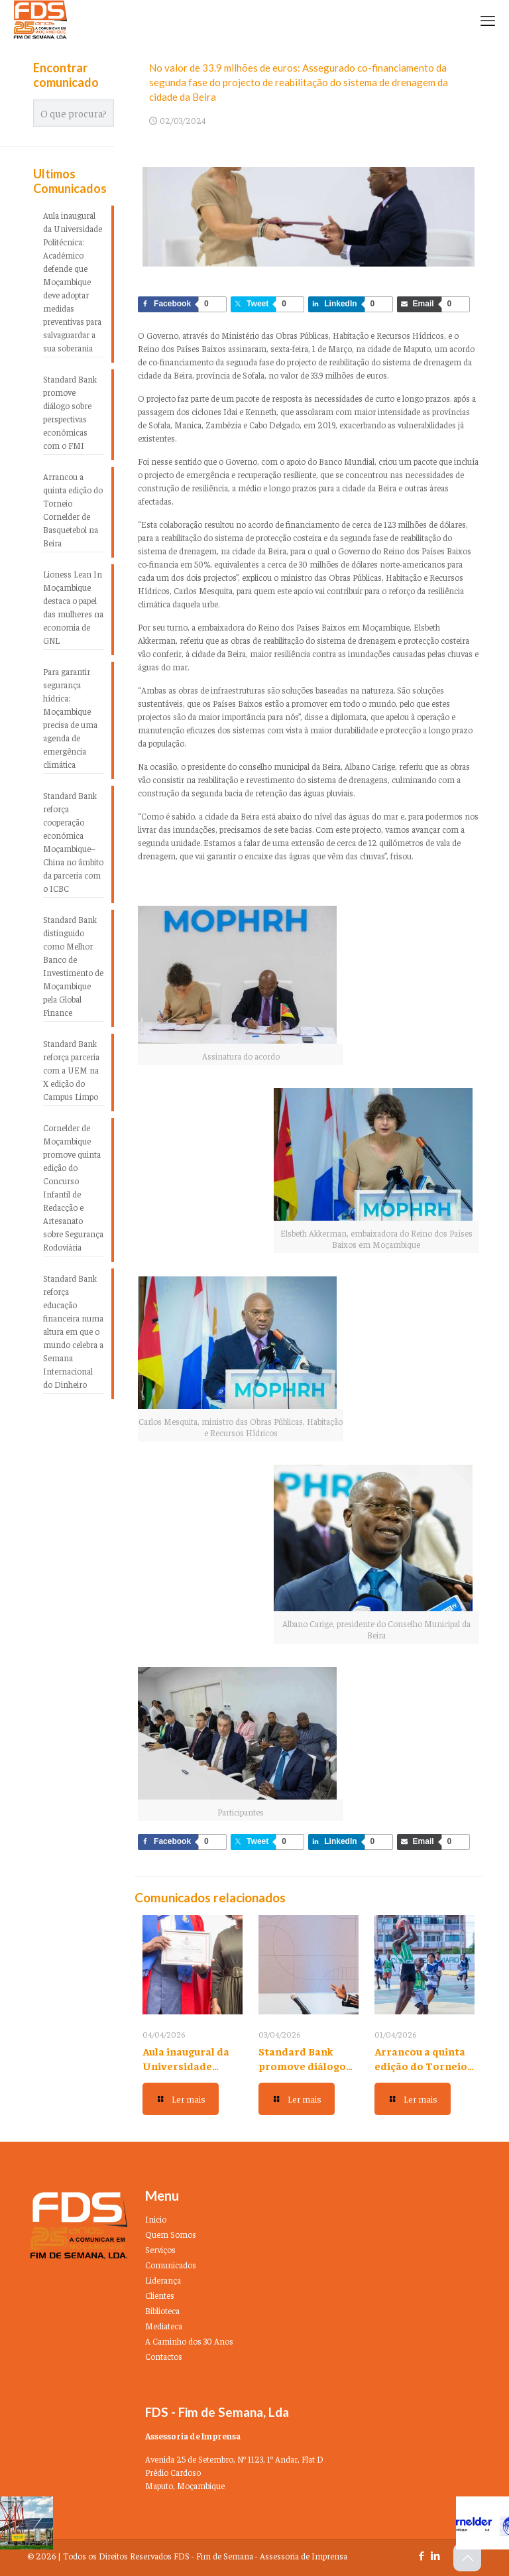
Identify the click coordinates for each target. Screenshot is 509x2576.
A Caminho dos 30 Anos (189, 2341)
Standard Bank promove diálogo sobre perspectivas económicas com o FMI (70, 412)
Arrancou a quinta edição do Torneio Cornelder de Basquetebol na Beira (73, 509)
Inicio (155, 2219)
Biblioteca (162, 2310)
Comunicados (170, 2264)
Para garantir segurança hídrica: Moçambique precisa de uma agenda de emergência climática (70, 718)
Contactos (163, 2356)
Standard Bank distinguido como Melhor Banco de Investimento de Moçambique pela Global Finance (73, 966)
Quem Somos (170, 2234)
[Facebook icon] (421, 2555)
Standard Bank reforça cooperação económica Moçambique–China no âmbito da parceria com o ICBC (73, 842)
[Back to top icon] (467, 2557)
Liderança (163, 2280)
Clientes (159, 2295)
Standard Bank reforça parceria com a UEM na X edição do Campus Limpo (71, 1070)
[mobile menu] (488, 20)
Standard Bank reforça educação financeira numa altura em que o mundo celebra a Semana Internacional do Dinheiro (73, 1331)
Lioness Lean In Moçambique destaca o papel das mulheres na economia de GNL (73, 607)
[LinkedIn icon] (435, 2555)
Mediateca (163, 2325)
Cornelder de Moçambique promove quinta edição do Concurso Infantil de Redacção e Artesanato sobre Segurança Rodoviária (73, 1187)
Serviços (160, 2249)
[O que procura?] (73, 113)
